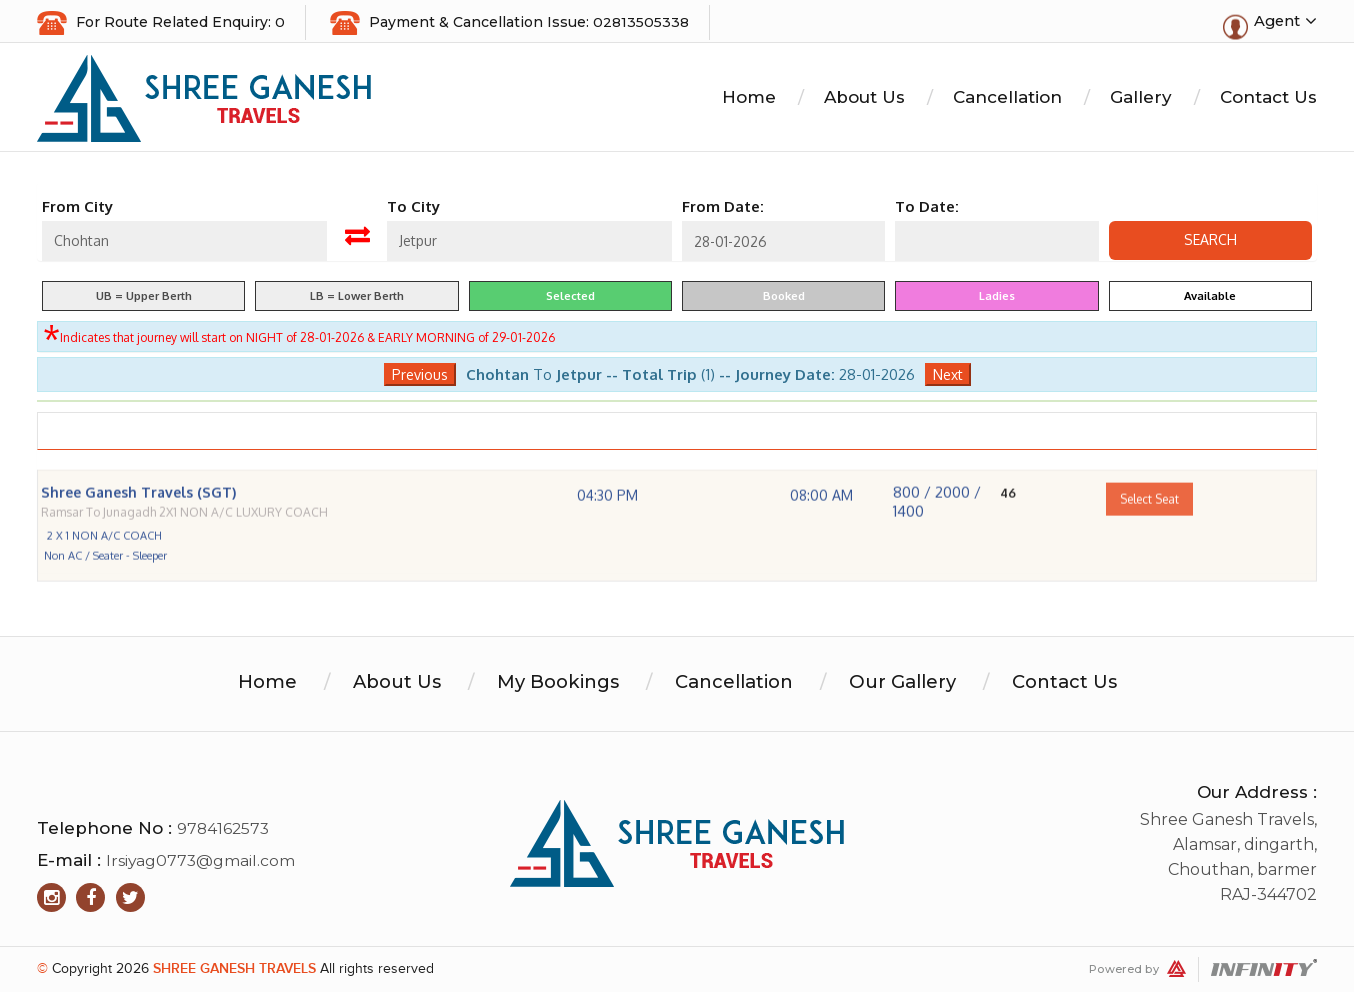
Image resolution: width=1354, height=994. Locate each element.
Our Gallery (910, 683)
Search (1210, 242)
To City (413, 209)
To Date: (927, 209)
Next (948, 376)
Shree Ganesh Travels (234, 970)
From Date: (723, 209)
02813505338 (641, 22)
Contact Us (1268, 100)
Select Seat (1149, 524)
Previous (420, 376)
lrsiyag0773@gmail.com (201, 862)
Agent (1284, 21)
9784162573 (224, 830)
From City (77, 209)
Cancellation (1007, 100)
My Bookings (550, 683)
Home (749, 100)
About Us (864, 100)
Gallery (1141, 100)
